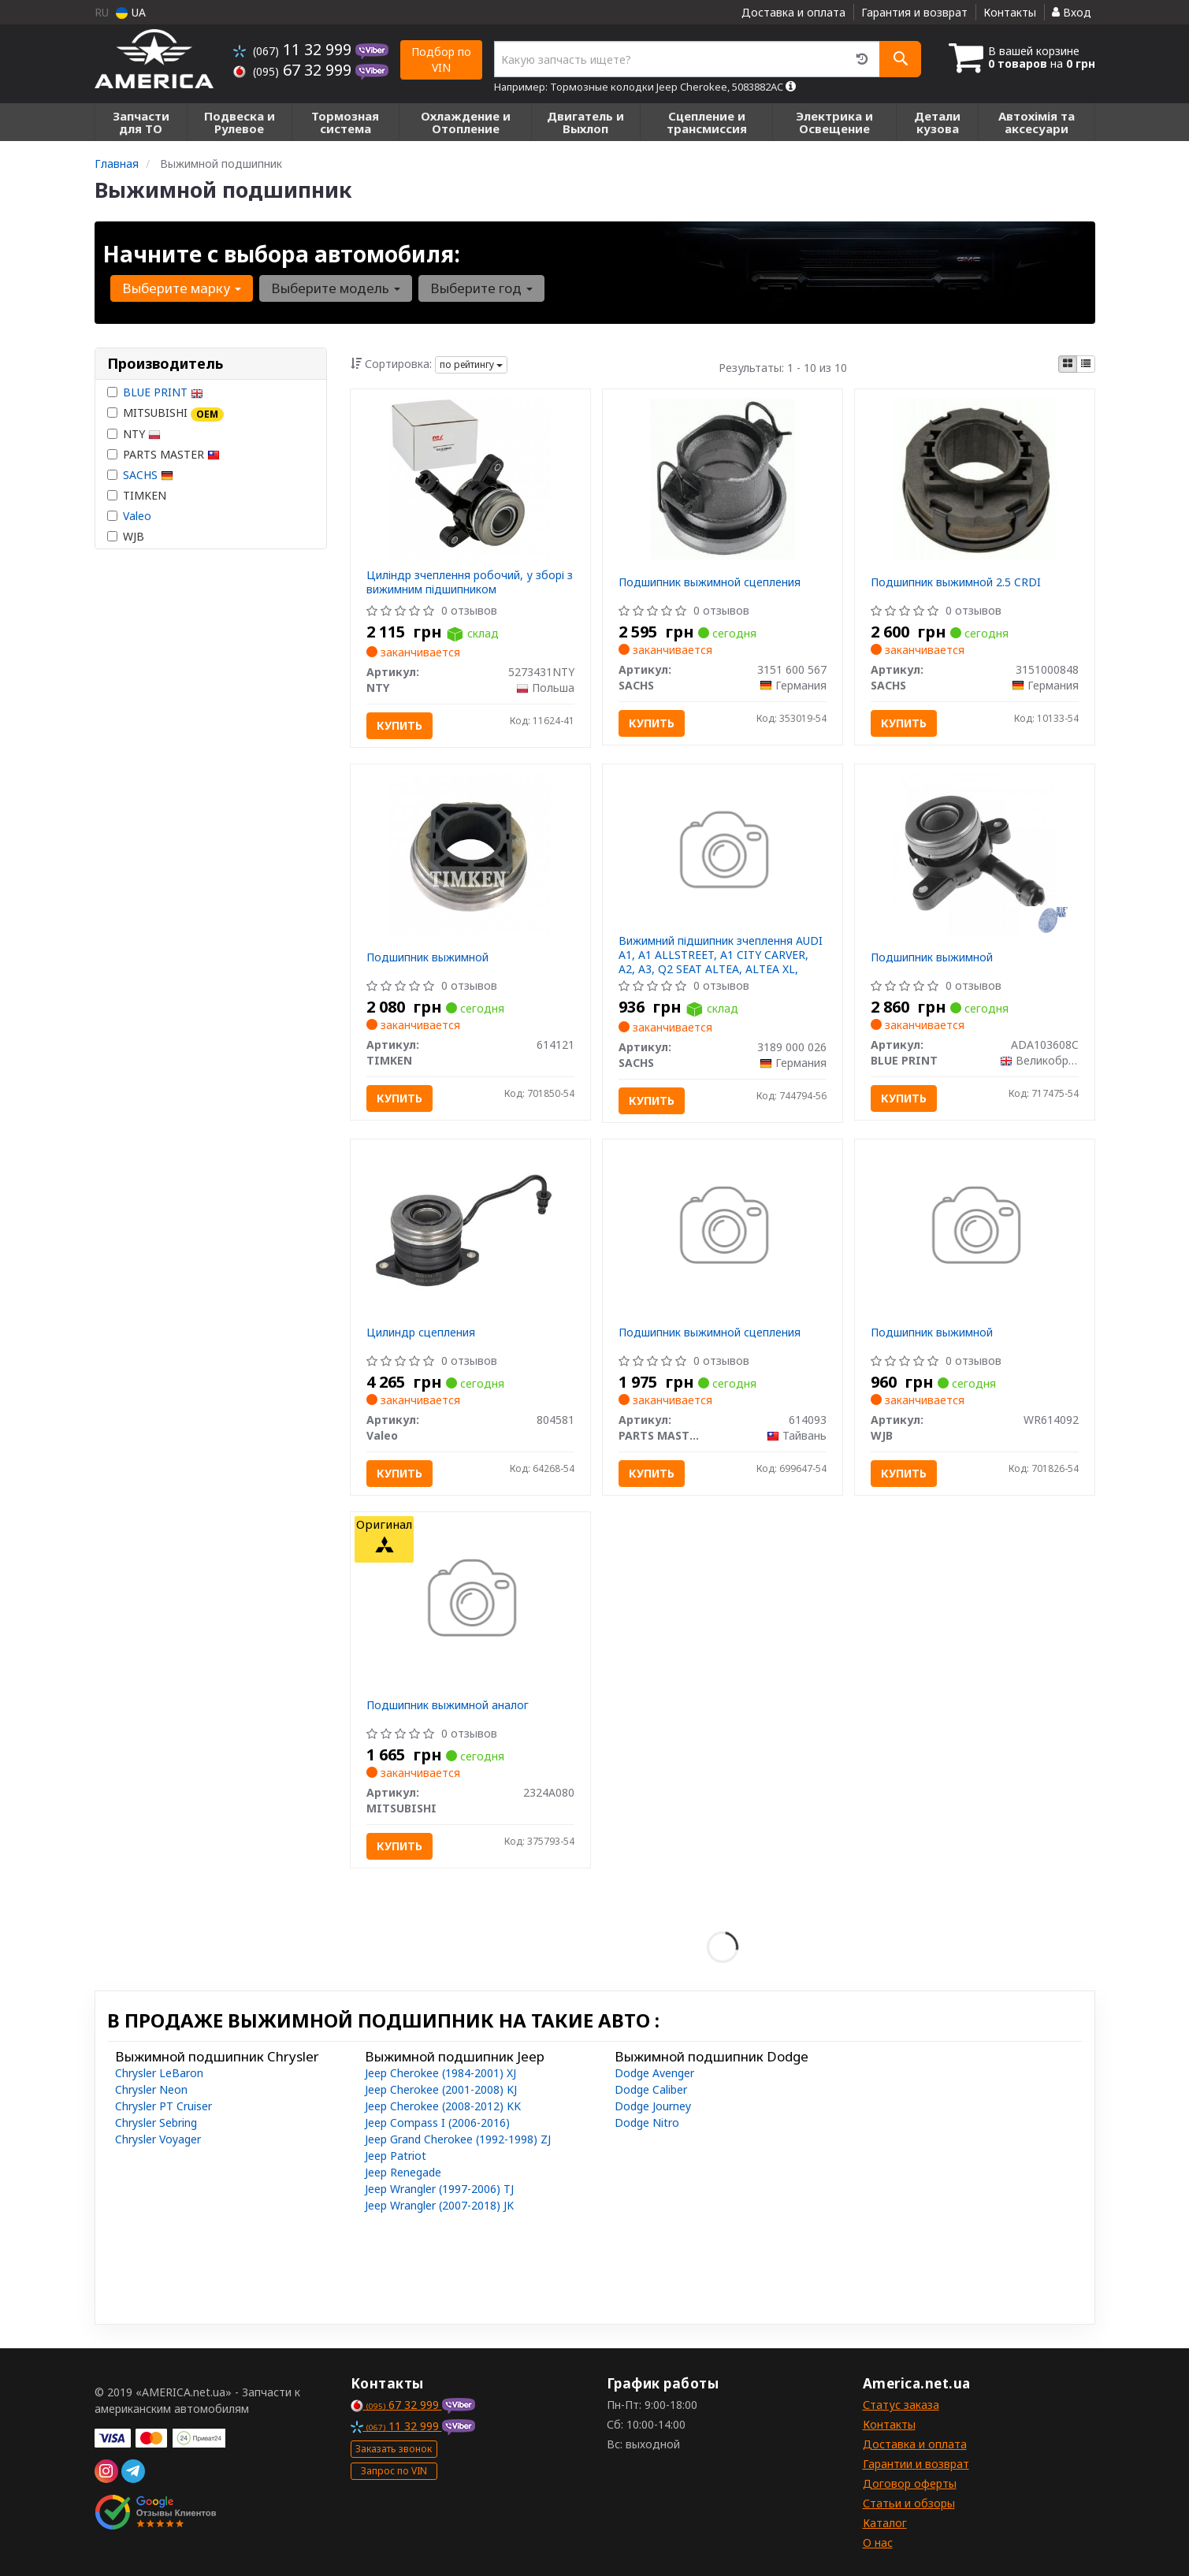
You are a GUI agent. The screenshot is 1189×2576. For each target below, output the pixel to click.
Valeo (137, 515)
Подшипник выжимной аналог (447, 1704)
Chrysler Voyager (158, 2139)
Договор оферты (910, 2483)
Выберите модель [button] (335, 288)
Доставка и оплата (793, 12)
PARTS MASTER (163, 454)
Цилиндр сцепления (420, 1332)
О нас (878, 2542)
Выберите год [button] (481, 288)
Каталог (885, 2522)
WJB (125, 536)
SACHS (148, 474)
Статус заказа (901, 2404)
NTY (134, 433)
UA (131, 12)
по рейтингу (471, 364)
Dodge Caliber (651, 2089)
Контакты (1009, 12)
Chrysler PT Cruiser (163, 2105)
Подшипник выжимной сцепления (710, 581)
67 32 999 (294, 69)
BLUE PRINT (163, 392)
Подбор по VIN (441, 59)
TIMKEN (136, 495)
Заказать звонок (393, 2448)
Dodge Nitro (647, 2122)
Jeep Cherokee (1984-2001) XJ (440, 2072)
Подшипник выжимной (427, 957)
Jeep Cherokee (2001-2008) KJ (441, 2089)
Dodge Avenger (654, 2072)
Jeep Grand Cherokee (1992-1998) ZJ (458, 2139)
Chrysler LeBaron (159, 2072)
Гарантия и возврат (914, 12)
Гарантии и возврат (916, 2463)
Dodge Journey (653, 2105)
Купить (399, 725)
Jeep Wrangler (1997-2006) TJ (439, 2188)
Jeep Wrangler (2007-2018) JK (439, 2205)
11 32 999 (294, 49)
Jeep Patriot (395, 2155)
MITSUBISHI (165, 413)
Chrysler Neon (151, 2089)
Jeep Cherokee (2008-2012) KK (443, 2105)
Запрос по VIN (394, 2470)
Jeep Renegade (403, 2172)
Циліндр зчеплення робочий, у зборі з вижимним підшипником (469, 582)
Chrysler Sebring (156, 2122)
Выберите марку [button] (181, 288)
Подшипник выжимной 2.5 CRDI (956, 581)
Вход (1071, 12)
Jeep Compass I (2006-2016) (437, 2122)
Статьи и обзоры (909, 2503)
